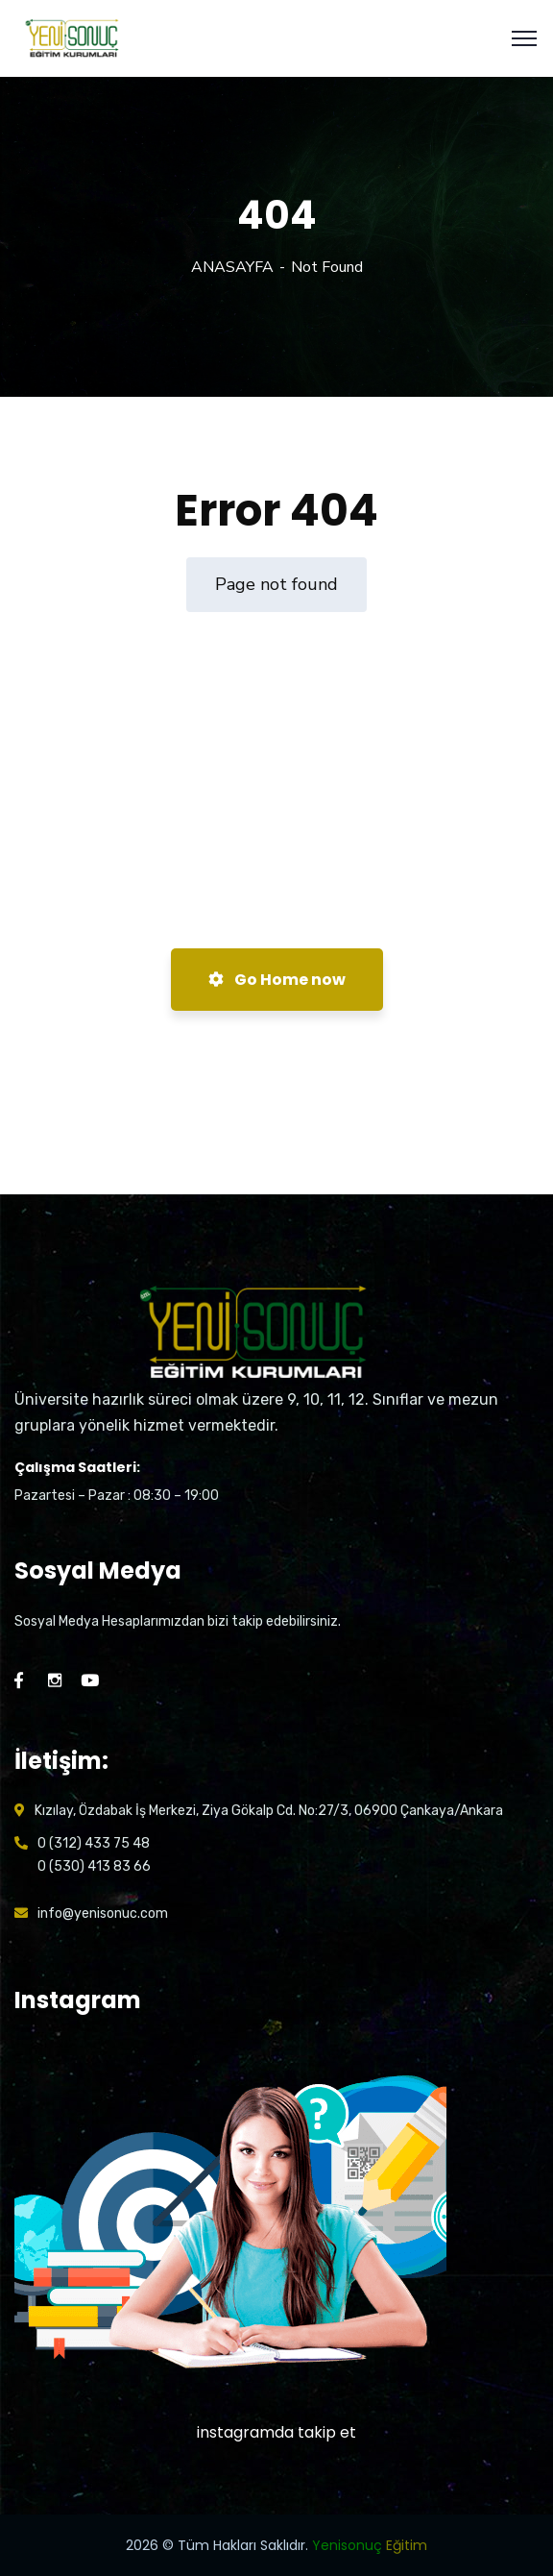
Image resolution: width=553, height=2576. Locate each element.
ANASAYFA (232, 267)
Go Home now (277, 980)
